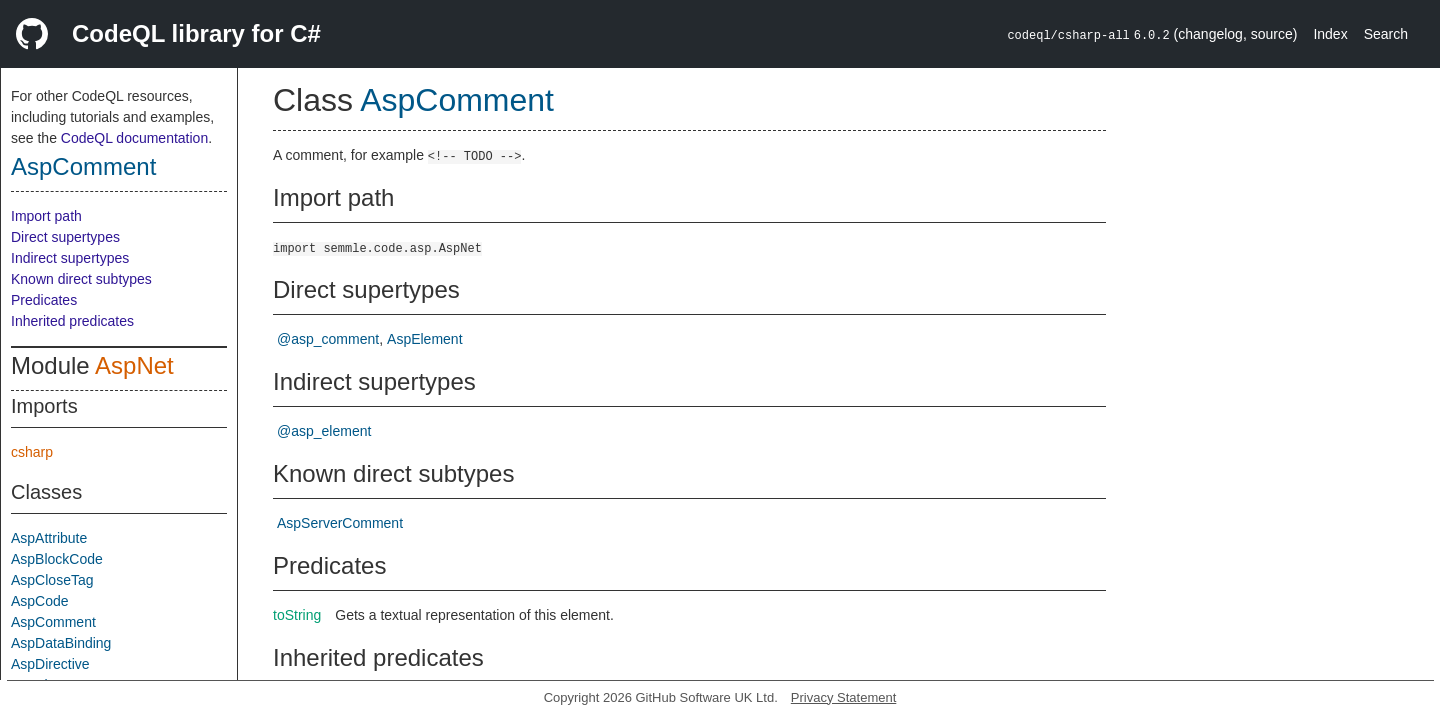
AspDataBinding (61, 643)
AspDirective (50, 664)
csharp (32, 452)
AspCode (40, 601)
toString (297, 615)
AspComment (83, 166)
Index (1330, 34)
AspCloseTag (52, 580)
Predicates (44, 300)
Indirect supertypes (70, 258)
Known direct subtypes (81, 279)
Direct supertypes (65, 237)
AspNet (134, 365)
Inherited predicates (72, 321)
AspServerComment (340, 523)
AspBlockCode (57, 559)
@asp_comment (328, 339)
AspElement (424, 339)
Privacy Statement (844, 697)
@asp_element (324, 431)
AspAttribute (49, 538)
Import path (46, 216)
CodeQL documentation (134, 138)
